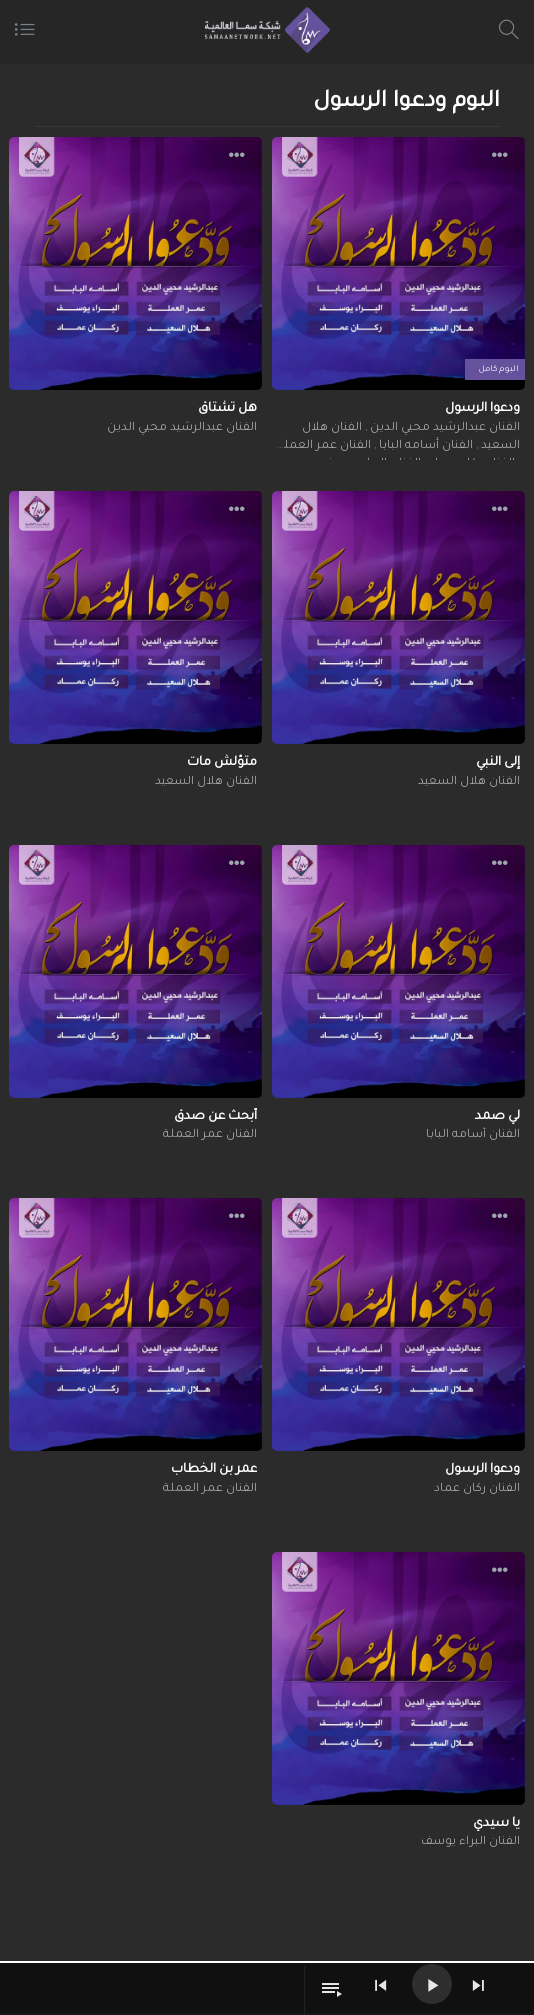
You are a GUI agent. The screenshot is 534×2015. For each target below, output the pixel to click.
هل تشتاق (227, 409)
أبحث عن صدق (215, 1117)
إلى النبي (498, 763)
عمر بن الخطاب (214, 1470)
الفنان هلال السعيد (469, 782)
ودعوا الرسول (482, 409)
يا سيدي (496, 1824)
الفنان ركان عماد (477, 1489)
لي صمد (497, 1117)
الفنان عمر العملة (324, 446)
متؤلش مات (222, 763)
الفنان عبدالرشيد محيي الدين (443, 428)
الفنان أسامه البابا (424, 446)
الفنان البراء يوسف (470, 1842)
